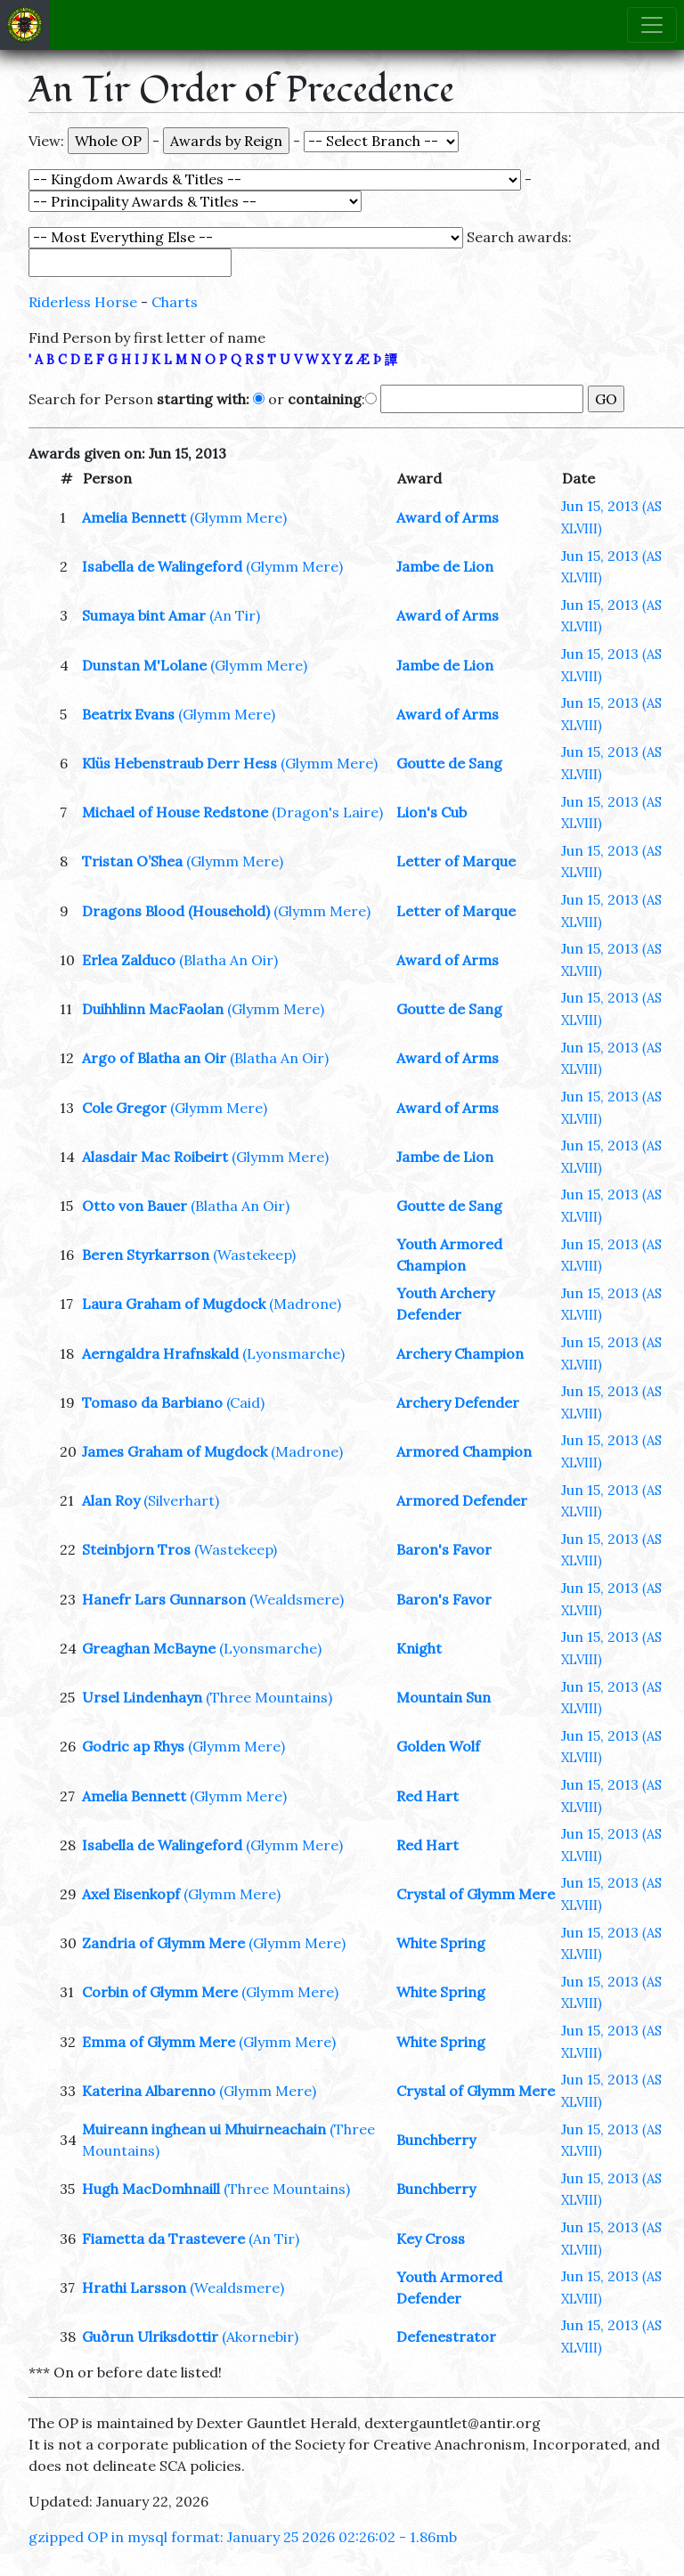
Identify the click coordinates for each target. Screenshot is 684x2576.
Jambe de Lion (444, 566)
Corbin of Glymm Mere (160, 1992)
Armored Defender (461, 1500)
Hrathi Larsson (134, 2287)
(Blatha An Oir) (228, 960)
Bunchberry (436, 2140)
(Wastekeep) (254, 1255)
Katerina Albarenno (149, 2091)
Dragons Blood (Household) (176, 911)
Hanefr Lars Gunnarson (164, 1599)
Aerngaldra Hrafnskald (160, 1353)
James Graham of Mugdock (174, 1451)
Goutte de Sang (449, 763)
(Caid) (245, 1402)
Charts (174, 302)
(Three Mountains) (269, 1697)
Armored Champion (464, 1451)
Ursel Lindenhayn (142, 1697)
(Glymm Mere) (238, 517)
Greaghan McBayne (149, 1648)
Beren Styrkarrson (145, 1255)
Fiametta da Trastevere (163, 2238)
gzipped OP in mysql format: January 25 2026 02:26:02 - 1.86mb (242, 2537)
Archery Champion (460, 1353)
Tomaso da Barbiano (152, 1402)
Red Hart (427, 1796)
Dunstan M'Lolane (144, 665)
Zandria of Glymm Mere (163, 1943)
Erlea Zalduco (128, 960)
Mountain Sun (443, 1697)
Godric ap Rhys (133, 1746)
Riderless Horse (82, 302)
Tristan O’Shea (132, 861)
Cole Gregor (124, 1108)
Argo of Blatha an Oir (154, 1058)
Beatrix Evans (128, 714)
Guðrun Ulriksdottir (150, 2336)
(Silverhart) (181, 1500)
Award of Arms (447, 517)
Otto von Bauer (134, 1206)
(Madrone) (305, 1303)
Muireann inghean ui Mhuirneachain (204, 2129)
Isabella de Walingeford (162, 566)
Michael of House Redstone (175, 812)
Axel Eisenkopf (131, 1894)
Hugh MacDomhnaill (151, 2189)
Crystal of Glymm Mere (475, 1894)
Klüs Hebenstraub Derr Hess (179, 763)
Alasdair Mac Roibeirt (155, 1157)
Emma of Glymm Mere (158, 2042)
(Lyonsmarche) (293, 1353)
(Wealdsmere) (296, 1599)
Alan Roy (111, 1500)
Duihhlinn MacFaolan (153, 1009)
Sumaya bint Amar (144, 615)
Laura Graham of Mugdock (173, 1303)
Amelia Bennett (134, 517)
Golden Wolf (438, 1746)
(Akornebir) (260, 2336)
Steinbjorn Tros (136, 1549)
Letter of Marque (456, 861)
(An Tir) (234, 615)
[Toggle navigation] (652, 25)
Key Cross (430, 2238)
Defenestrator (446, 2336)
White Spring (440, 1943)
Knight (419, 1648)
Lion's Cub (431, 812)
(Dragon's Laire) (327, 812)
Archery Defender (457, 1402)
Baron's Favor (444, 1549)
